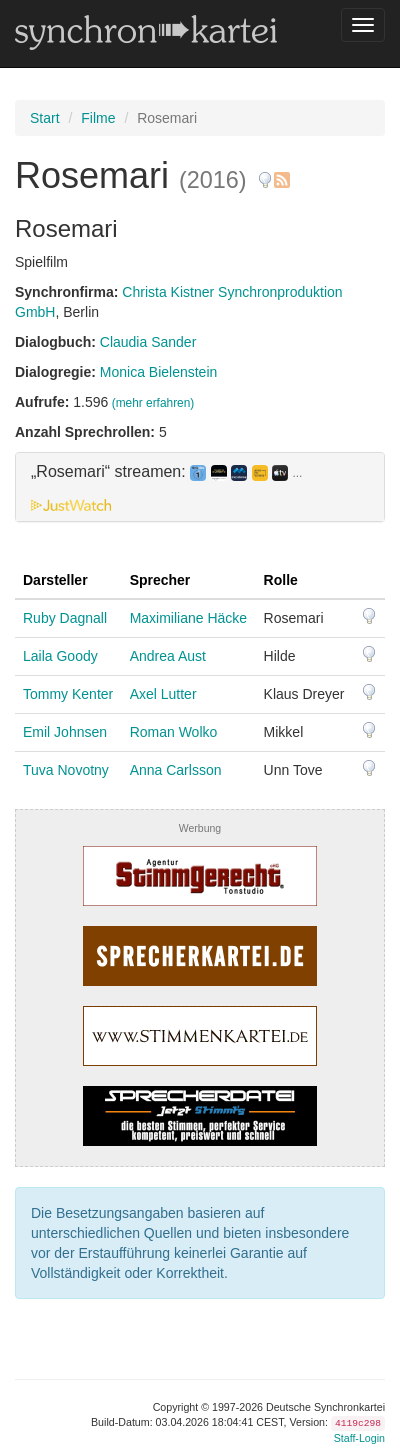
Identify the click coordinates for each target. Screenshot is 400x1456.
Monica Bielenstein (159, 372)
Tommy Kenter (68, 694)
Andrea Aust (168, 656)
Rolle (281, 580)
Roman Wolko (174, 732)
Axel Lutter (163, 694)
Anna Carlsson (176, 770)
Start (45, 118)
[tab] (200, 487)
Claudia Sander (148, 342)
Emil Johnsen (65, 732)
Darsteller (55, 580)
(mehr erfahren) (153, 403)
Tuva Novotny (66, 770)
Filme (98, 118)
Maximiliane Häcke (188, 618)
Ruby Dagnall (65, 618)
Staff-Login (359, 1438)
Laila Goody (60, 656)
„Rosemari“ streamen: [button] (166, 472)
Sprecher (160, 580)
